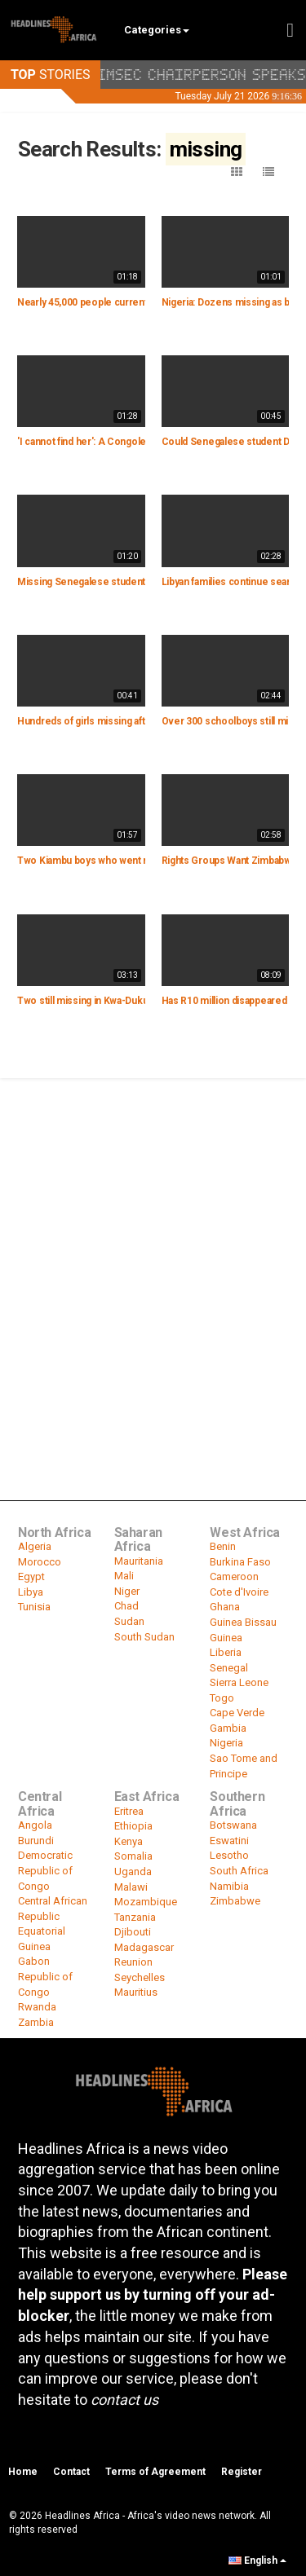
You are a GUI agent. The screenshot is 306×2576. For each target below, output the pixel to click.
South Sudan (144, 1637)
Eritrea (129, 1811)
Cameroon (234, 1576)
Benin (223, 1546)
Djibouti (132, 1932)
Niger (127, 1591)
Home (23, 2471)
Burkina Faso (240, 1562)
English (257, 2560)
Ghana (225, 1607)
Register (241, 2471)
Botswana (233, 1825)
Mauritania (138, 1561)
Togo (222, 1698)
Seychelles (139, 1977)
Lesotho (229, 1855)
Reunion (133, 1962)
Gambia (228, 1728)
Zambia (36, 2022)
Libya (30, 1592)
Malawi (131, 1887)
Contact (71, 2471)
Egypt (31, 1576)
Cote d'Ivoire (239, 1592)
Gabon (34, 1961)
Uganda (133, 1871)
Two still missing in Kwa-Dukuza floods (103, 1000)
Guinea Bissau (243, 1622)
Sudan (129, 1621)
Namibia (229, 1886)
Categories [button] (156, 30)
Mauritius (135, 1992)
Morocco (39, 1562)
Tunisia (34, 1607)
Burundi (36, 1840)
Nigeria (226, 1743)
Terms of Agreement (155, 2471)
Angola (35, 1825)
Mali (124, 1576)
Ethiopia (133, 1826)
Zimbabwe (235, 1901)
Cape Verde (237, 1712)
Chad (126, 1606)
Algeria (34, 1546)
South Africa (239, 1871)
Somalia (133, 1856)
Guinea (226, 1637)
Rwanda (37, 2007)
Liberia (226, 1652)
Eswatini (229, 1840)
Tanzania (135, 1917)
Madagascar (144, 1947)
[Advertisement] (153, 1241)
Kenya (128, 1841)
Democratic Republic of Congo (45, 1870)
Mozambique (145, 1902)
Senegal (229, 1668)
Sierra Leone (239, 1682)
